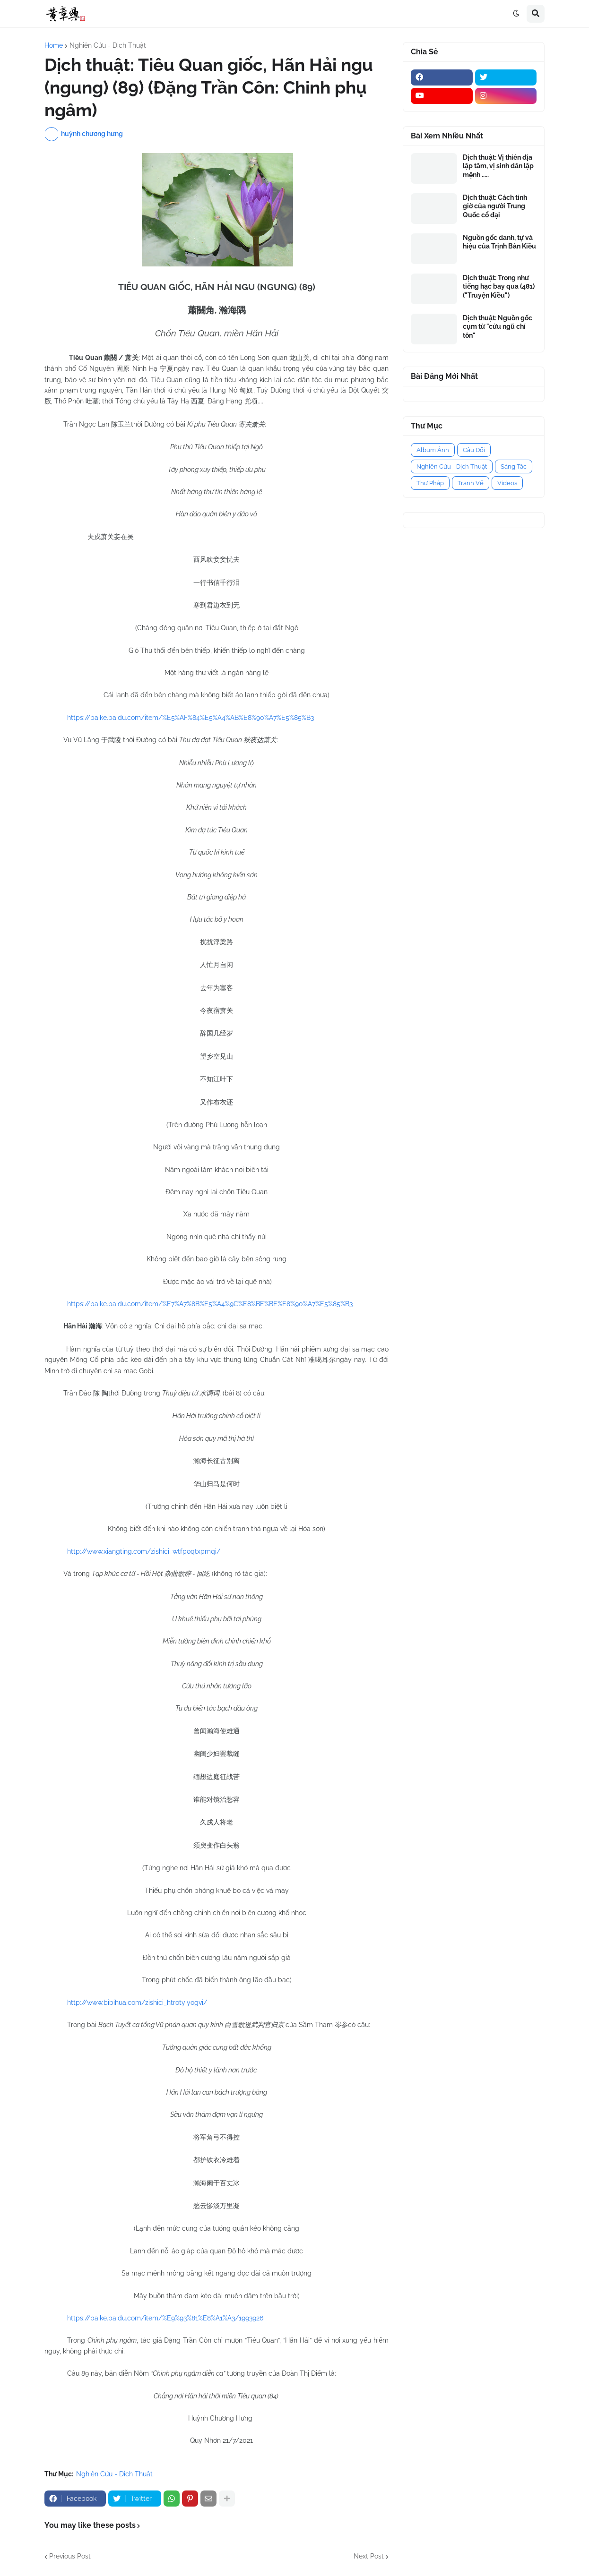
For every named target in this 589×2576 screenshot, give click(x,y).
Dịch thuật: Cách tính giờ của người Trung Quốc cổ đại (495, 206)
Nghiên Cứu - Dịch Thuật (107, 45)
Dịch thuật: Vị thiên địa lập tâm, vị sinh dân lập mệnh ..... (498, 166)
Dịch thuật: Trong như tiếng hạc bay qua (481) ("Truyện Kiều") (499, 286)
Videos (507, 483)
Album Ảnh (432, 450)
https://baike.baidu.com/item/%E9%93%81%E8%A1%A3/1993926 (165, 2318)
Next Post (369, 2556)
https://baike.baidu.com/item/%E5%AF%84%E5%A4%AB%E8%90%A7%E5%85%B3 (190, 717)
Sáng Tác (514, 466)
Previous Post (70, 2556)
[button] (516, 14)
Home (53, 45)
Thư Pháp (430, 483)
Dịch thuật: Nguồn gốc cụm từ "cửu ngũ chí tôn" (497, 326)
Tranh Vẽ (471, 483)
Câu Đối (474, 450)
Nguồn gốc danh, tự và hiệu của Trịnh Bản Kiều (499, 242)
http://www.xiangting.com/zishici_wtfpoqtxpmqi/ (143, 1551)
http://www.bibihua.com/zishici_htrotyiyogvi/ (137, 2002)
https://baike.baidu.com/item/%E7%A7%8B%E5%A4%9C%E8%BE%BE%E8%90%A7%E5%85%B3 (210, 1304)
